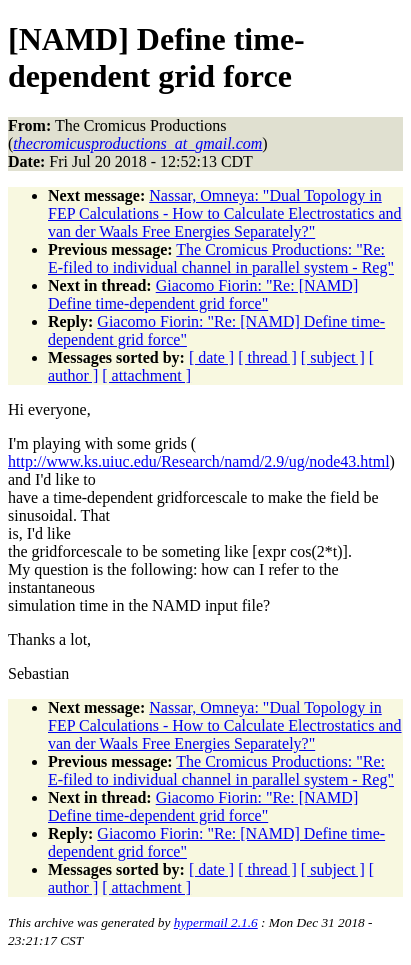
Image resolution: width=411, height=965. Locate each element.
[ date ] (211, 357)
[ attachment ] (146, 375)
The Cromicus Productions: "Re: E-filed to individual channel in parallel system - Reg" (221, 258)
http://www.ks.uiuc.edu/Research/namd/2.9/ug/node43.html (199, 461)
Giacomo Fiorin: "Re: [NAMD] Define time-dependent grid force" (203, 294)
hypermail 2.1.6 (216, 922)
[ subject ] (333, 357)
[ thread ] (267, 357)
